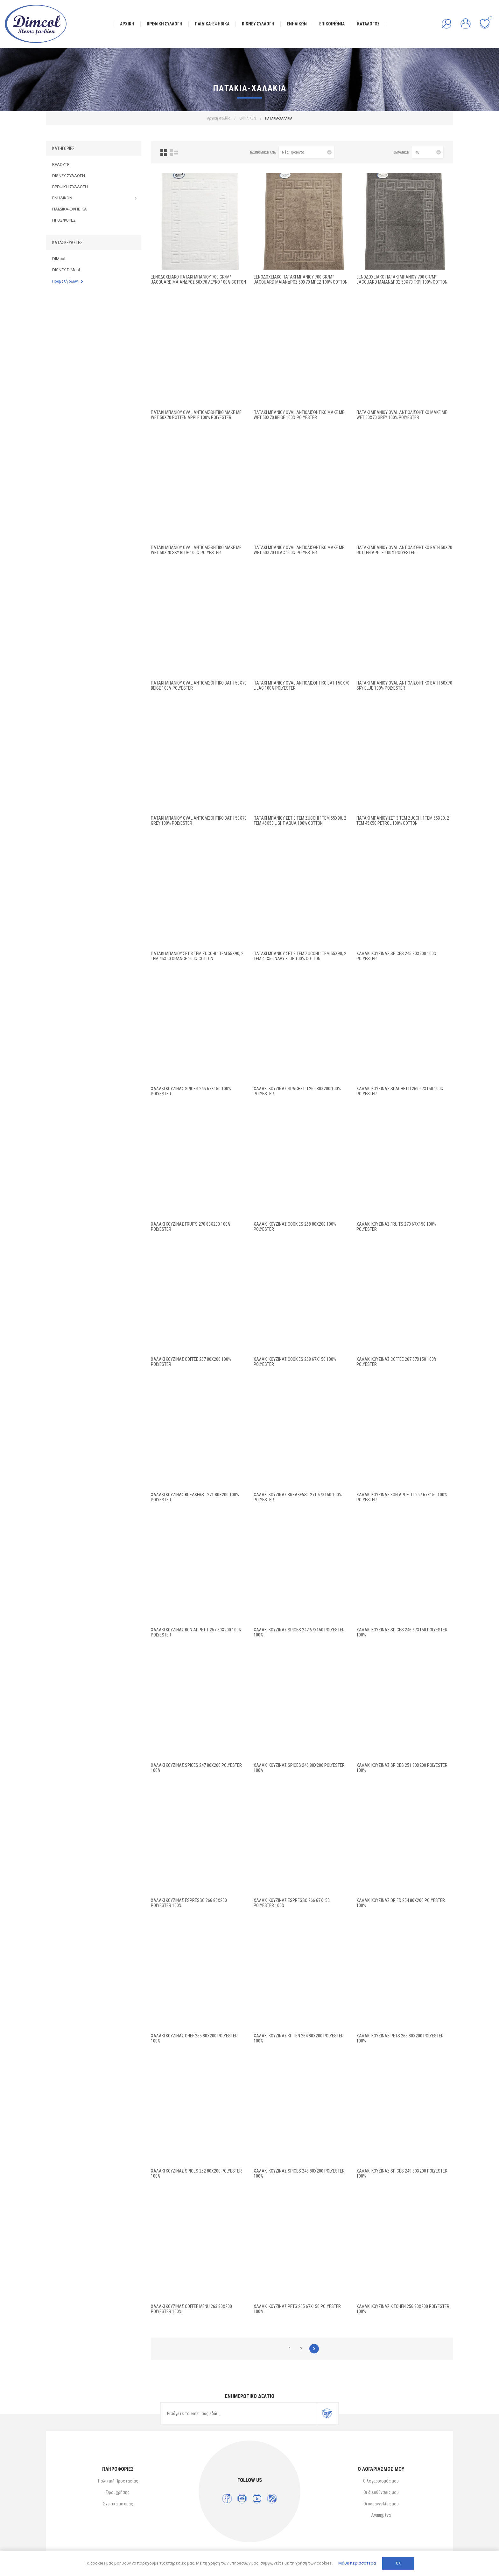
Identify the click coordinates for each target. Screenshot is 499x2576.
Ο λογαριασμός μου (381, 2480)
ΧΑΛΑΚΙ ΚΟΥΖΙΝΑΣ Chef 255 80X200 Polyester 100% (194, 2038)
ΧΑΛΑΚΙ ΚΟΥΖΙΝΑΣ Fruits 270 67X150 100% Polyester (396, 1227)
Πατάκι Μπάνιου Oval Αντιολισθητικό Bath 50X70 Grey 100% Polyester (199, 821)
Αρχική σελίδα (218, 118)
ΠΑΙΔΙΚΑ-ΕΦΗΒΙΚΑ (69, 209)
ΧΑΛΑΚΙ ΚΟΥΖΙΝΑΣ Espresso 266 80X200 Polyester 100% (189, 1903)
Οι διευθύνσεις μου (381, 2492)
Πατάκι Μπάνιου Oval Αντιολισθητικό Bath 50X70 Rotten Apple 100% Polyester (404, 550)
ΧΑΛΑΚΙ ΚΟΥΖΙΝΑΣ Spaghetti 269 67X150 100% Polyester (400, 1091)
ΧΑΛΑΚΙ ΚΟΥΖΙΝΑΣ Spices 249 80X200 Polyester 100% (401, 2173)
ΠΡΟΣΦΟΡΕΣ (64, 220)
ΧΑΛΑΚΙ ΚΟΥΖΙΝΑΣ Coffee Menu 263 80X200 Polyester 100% (191, 2309)
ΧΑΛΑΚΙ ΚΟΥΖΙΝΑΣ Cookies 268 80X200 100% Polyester (295, 1227)
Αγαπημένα (381, 2515)
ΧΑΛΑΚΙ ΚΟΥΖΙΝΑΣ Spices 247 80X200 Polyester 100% (196, 1768)
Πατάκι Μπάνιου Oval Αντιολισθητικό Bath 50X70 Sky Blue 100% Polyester (404, 685)
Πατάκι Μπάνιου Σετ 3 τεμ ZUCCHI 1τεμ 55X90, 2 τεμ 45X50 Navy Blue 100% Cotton (300, 956)
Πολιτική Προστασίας (118, 2480)
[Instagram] (242, 2498)
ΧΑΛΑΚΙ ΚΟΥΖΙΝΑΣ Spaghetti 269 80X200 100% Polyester (297, 1091)
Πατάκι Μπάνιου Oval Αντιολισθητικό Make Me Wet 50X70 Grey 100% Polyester (401, 415)
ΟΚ (398, 2563)
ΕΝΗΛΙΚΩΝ (62, 198)
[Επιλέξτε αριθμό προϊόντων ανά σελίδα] (428, 152)
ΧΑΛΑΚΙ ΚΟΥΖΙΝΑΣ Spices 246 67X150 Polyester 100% (401, 1632)
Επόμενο (314, 2348)
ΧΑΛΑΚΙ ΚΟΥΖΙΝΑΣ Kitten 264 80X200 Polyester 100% (299, 2038)
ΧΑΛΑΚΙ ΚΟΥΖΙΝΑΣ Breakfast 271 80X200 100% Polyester (195, 1497)
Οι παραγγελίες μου (381, 2503)
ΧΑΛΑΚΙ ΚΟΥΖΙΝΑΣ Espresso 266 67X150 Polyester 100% (292, 1903)
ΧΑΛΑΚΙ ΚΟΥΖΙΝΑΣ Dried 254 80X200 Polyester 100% (400, 1903)
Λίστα (174, 152)
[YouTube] (257, 2498)
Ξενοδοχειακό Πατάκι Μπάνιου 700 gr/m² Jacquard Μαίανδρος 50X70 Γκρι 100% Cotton (401, 279)
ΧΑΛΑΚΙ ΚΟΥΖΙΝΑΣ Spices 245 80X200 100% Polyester (396, 956)
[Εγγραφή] (238, 2413)
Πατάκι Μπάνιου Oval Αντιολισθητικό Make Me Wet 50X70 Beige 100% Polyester (299, 415)
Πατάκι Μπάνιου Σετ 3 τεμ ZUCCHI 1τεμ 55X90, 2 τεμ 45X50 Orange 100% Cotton (197, 956)
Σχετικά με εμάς (118, 2503)
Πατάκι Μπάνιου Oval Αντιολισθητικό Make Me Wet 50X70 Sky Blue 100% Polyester (196, 550)
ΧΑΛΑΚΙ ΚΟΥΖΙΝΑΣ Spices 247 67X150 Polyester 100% (299, 1632)
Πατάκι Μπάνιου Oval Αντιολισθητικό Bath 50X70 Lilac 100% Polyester (301, 685)
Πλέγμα (163, 152)
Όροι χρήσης (118, 2492)
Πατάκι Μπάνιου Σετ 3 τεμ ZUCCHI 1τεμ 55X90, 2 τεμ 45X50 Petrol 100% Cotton (402, 821)
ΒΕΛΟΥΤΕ (60, 164)
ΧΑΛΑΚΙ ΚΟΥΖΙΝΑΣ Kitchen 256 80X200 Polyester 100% (402, 2309)
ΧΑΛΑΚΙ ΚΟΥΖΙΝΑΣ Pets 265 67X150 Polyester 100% (297, 2309)
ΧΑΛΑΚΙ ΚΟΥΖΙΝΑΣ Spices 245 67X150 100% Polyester (191, 1091)
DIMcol (58, 258)
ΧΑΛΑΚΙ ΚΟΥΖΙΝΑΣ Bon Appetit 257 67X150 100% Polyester (401, 1497)
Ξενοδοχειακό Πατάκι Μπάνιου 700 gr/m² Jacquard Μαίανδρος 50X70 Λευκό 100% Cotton (198, 279)
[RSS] (272, 2498)
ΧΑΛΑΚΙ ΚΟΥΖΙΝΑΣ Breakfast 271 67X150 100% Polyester (298, 1497)
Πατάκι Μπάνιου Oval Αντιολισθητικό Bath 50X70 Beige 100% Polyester (199, 685)
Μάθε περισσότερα (357, 2563)
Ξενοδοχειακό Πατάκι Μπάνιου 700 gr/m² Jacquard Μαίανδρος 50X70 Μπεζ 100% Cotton (301, 279)
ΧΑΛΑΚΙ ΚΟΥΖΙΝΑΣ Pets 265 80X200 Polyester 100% (400, 2038)
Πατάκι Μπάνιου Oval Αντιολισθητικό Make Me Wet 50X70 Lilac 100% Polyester (299, 550)
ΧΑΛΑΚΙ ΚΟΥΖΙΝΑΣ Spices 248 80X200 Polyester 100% (299, 2173)
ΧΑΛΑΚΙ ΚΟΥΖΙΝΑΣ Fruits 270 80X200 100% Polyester (190, 1227)
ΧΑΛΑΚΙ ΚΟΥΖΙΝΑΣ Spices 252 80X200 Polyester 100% (196, 2173)
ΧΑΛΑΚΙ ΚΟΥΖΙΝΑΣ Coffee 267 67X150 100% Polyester (396, 1362)
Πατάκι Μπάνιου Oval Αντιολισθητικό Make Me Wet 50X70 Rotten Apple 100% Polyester (196, 415)
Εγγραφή (327, 2413)
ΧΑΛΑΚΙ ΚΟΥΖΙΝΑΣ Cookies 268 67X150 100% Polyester (295, 1362)
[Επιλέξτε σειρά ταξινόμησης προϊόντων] (306, 152)
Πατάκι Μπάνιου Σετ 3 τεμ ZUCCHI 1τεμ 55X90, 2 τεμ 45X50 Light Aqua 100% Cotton (300, 821)
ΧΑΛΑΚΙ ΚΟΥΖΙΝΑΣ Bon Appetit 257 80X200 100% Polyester (196, 1632)
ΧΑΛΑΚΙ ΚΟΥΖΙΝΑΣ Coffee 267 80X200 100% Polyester (191, 1362)
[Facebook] (227, 2498)
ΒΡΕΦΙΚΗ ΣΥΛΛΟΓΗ (70, 186)
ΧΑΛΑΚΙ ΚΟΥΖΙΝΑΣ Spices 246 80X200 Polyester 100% (299, 1768)
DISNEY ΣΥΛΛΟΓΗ (68, 175)
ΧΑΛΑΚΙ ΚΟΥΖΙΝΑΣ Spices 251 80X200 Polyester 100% (401, 1768)
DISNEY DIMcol (66, 269)
